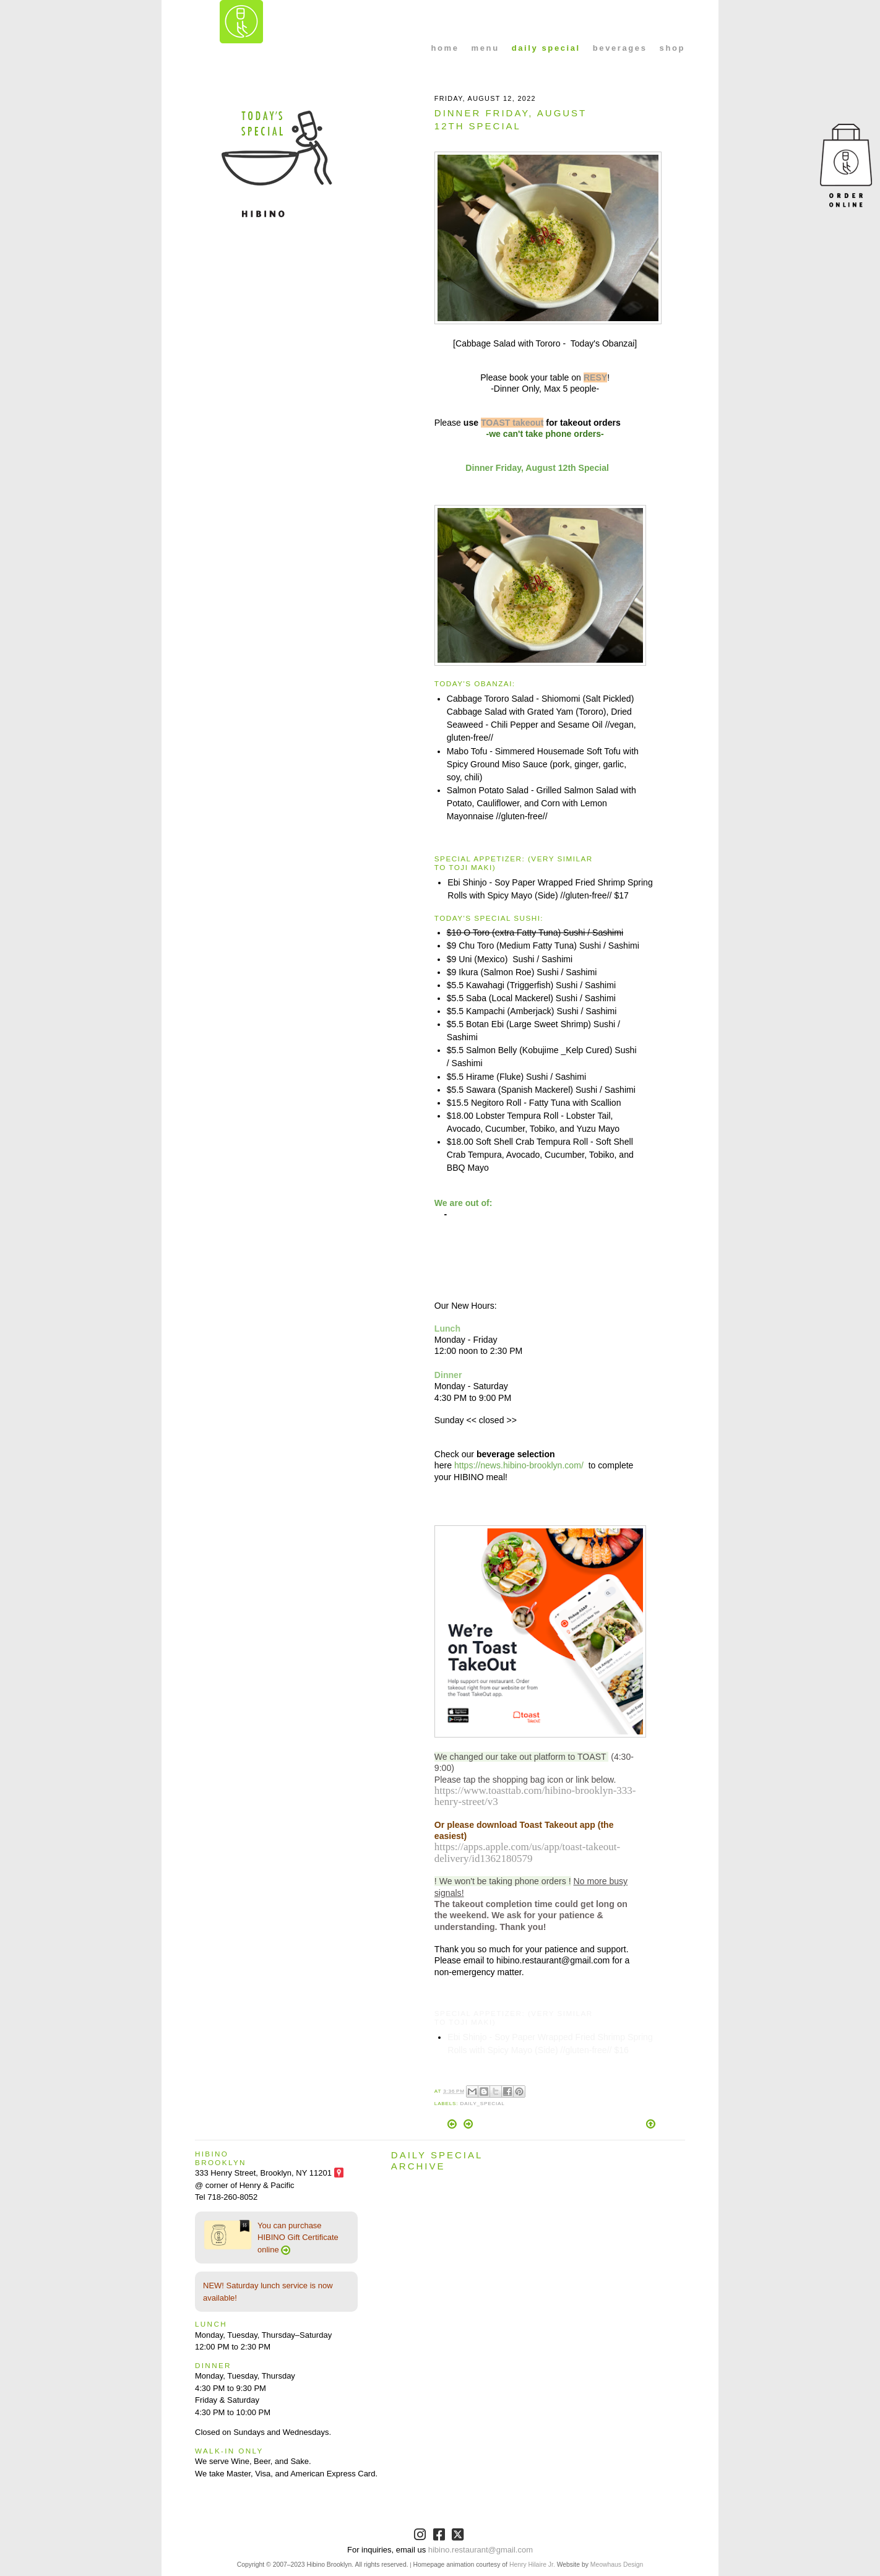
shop (672, 48)
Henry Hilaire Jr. (532, 2564)
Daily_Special (482, 2103)
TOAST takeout (512, 423)
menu (485, 48)
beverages (620, 48)
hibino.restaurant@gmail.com (480, 2549)
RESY (595, 377)
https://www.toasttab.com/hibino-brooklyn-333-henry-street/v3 (535, 1796)
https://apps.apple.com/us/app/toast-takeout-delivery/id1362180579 (527, 1852)
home (445, 48)
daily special (546, 48)
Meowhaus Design (616, 2564)
